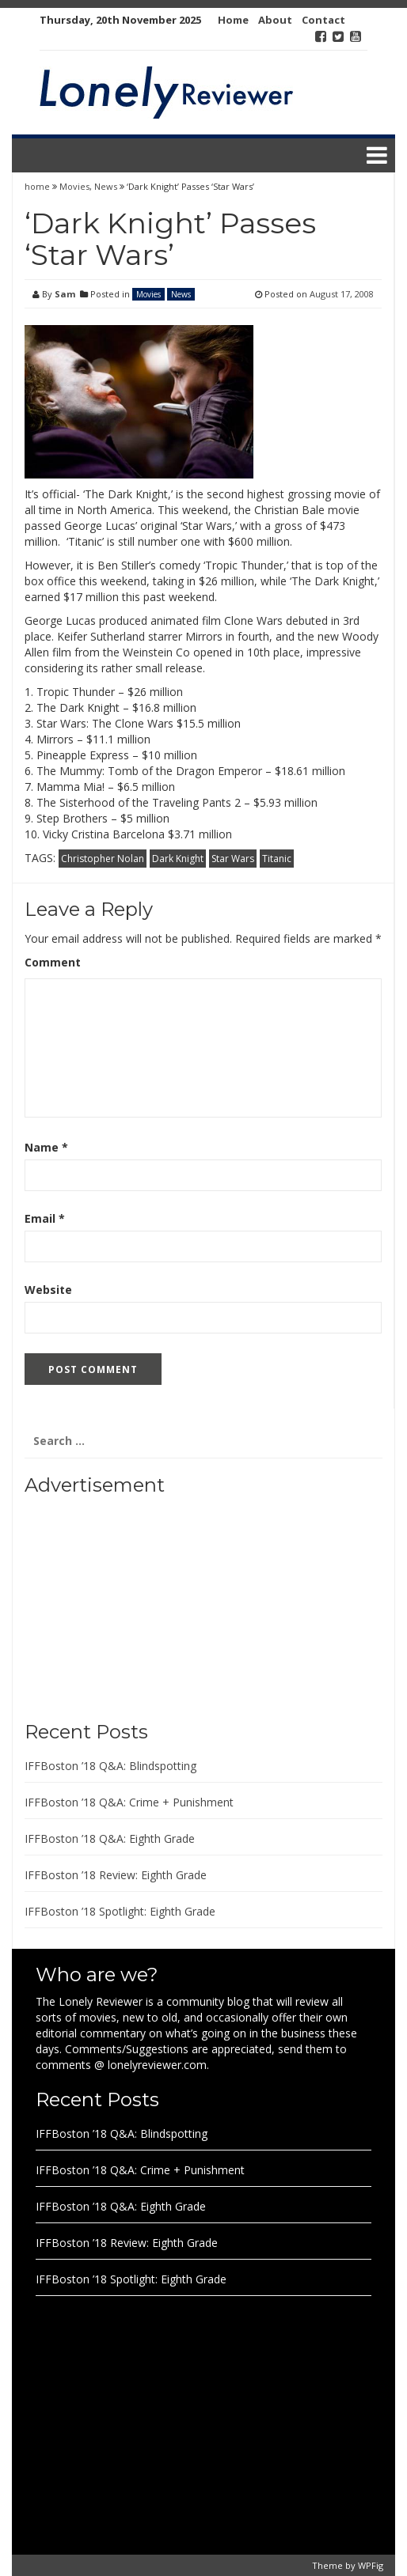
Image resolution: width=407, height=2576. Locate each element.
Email (45, 1218)
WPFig (370, 2565)
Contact (323, 20)
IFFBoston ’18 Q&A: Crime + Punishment (129, 1802)
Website (48, 1289)
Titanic (276, 858)
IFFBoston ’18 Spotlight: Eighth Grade (120, 1911)
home (38, 186)
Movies (74, 186)
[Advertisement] (124, 1602)
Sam (65, 294)
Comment (53, 962)
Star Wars (232, 858)
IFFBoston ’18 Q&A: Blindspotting (110, 1765)
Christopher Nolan (102, 858)
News (105, 186)
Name (46, 1147)
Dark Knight (178, 858)
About (275, 20)
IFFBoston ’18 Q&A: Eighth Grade (110, 1838)
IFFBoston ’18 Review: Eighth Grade (116, 1874)
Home (233, 20)
